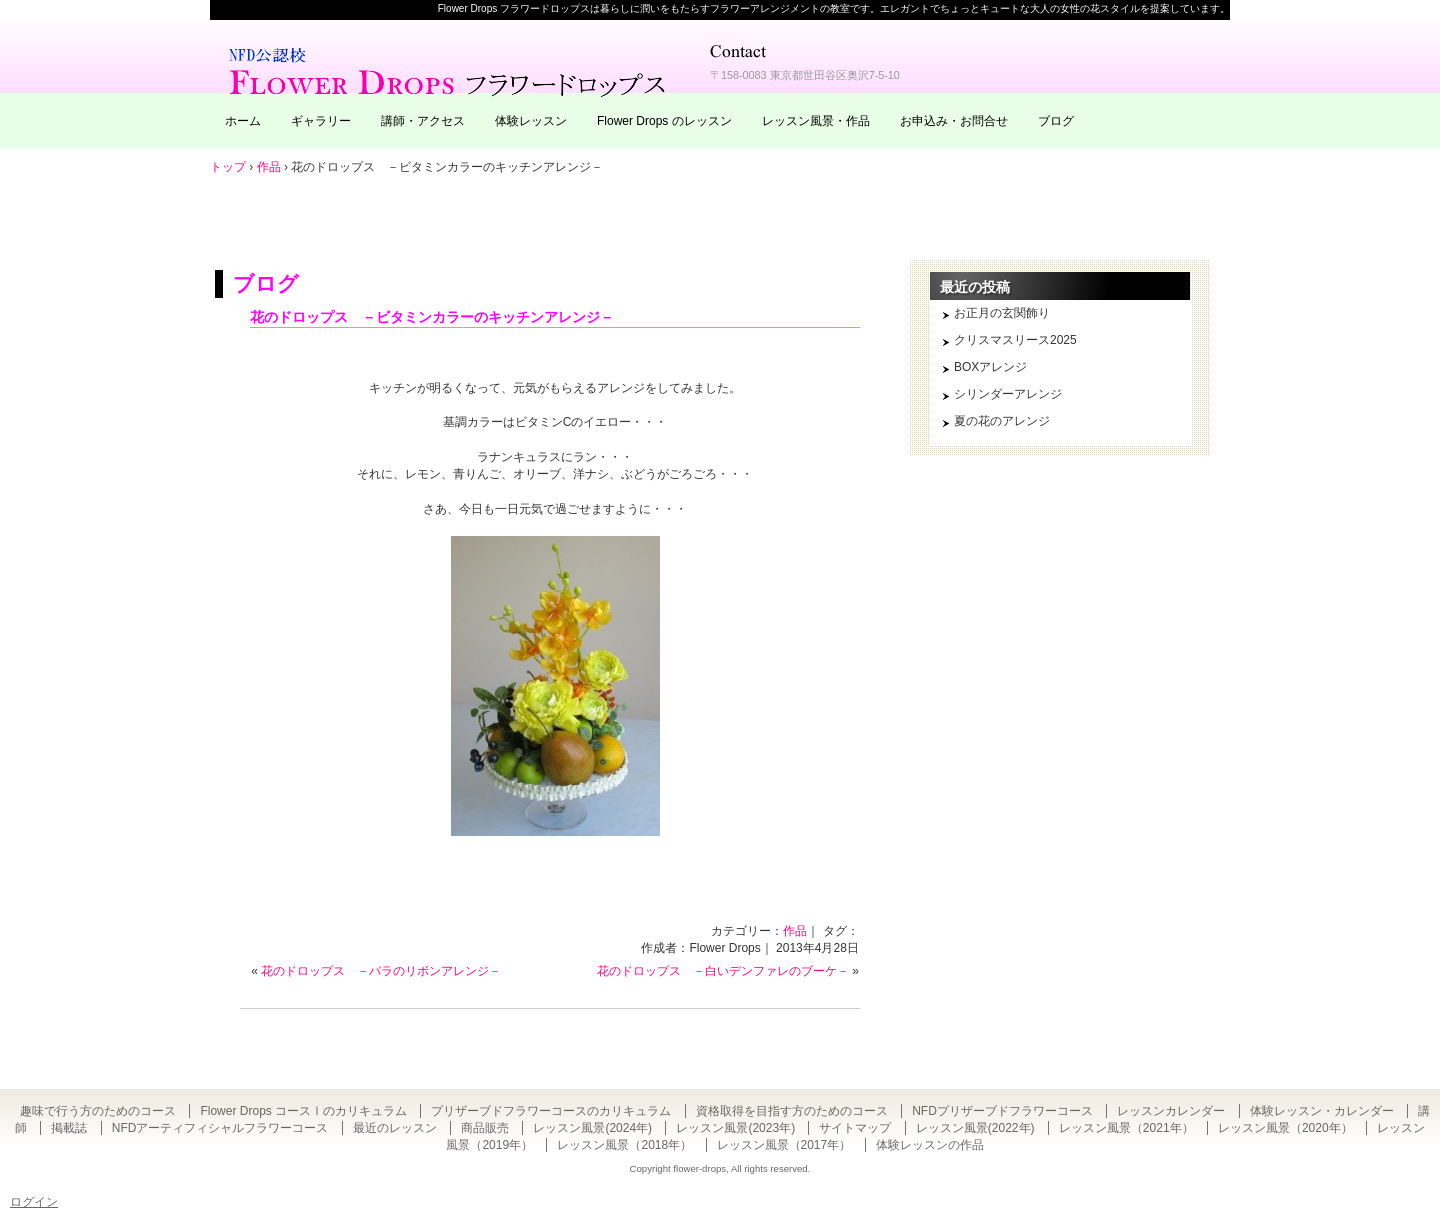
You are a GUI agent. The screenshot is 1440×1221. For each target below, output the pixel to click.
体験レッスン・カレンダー (1322, 1111)
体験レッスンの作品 (930, 1145)
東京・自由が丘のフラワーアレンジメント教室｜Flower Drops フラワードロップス (450, 70)
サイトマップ (855, 1128)
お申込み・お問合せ (954, 121)
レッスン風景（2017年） (784, 1145)
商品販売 (485, 1128)
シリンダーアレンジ (1008, 394)
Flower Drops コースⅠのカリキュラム (303, 1111)
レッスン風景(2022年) (975, 1128)
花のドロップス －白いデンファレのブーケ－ (723, 971)
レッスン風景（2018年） (624, 1145)
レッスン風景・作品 (816, 121)
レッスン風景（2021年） (1126, 1128)
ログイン (34, 1202)
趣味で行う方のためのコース (98, 1111)
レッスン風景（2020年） (1285, 1128)
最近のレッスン (395, 1128)
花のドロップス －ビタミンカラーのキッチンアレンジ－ (432, 317)
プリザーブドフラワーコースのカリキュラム (551, 1111)
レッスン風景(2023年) (735, 1128)
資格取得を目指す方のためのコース (792, 1111)
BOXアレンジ (990, 367)
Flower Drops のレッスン (664, 121)
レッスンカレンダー (1171, 1111)
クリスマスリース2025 (1015, 340)
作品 (795, 931)
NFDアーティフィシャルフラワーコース (220, 1128)
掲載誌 (69, 1128)
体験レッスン (531, 121)
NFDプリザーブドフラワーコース (1002, 1111)
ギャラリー (321, 121)
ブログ (1056, 121)
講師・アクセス (423, 121)
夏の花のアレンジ (1002, 421)
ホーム (243, 121)
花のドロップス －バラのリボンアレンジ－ (381, 971)
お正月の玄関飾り (1002, 313)
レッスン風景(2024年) (592, 1128)
